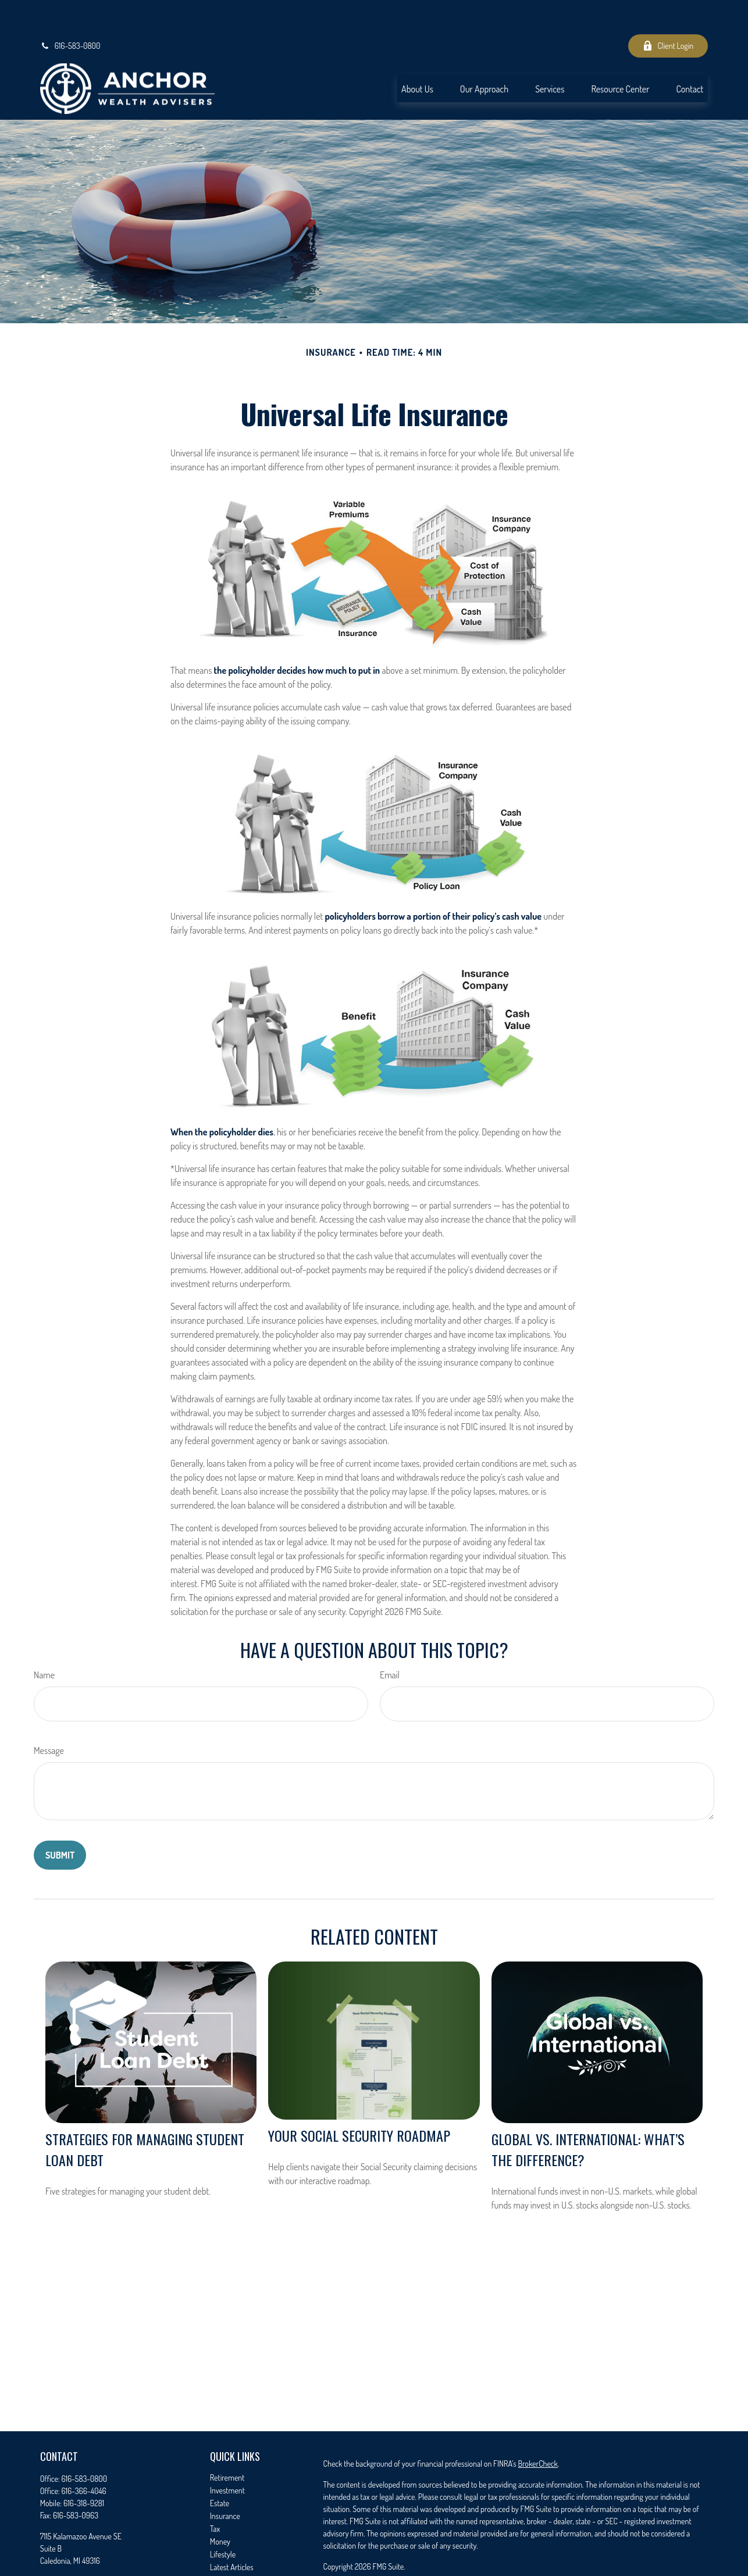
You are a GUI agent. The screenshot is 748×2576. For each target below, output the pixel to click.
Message (49, 1716)
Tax (215, 2494)
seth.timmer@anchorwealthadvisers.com (103, 2546)
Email (390, 1640)
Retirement (227, 2443)
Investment (227, 2456)
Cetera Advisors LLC (595, 2553)
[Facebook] (48, 2565)
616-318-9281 (83, 2469)
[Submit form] (60, 1820)
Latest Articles (232, 2533)
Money (220, 2507)
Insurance (225, 2481)
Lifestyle (223, 2520)
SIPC (499, 2565)
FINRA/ (480, 2565)
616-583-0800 (70, 12)
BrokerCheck (538, 2429)
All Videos (225, 2545)
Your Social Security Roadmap (359, 2101)
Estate (219, 2469)
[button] (417, 54)
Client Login (668, 12)
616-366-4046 (83, 2456)
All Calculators (232, 2558)
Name (44, 1640)
